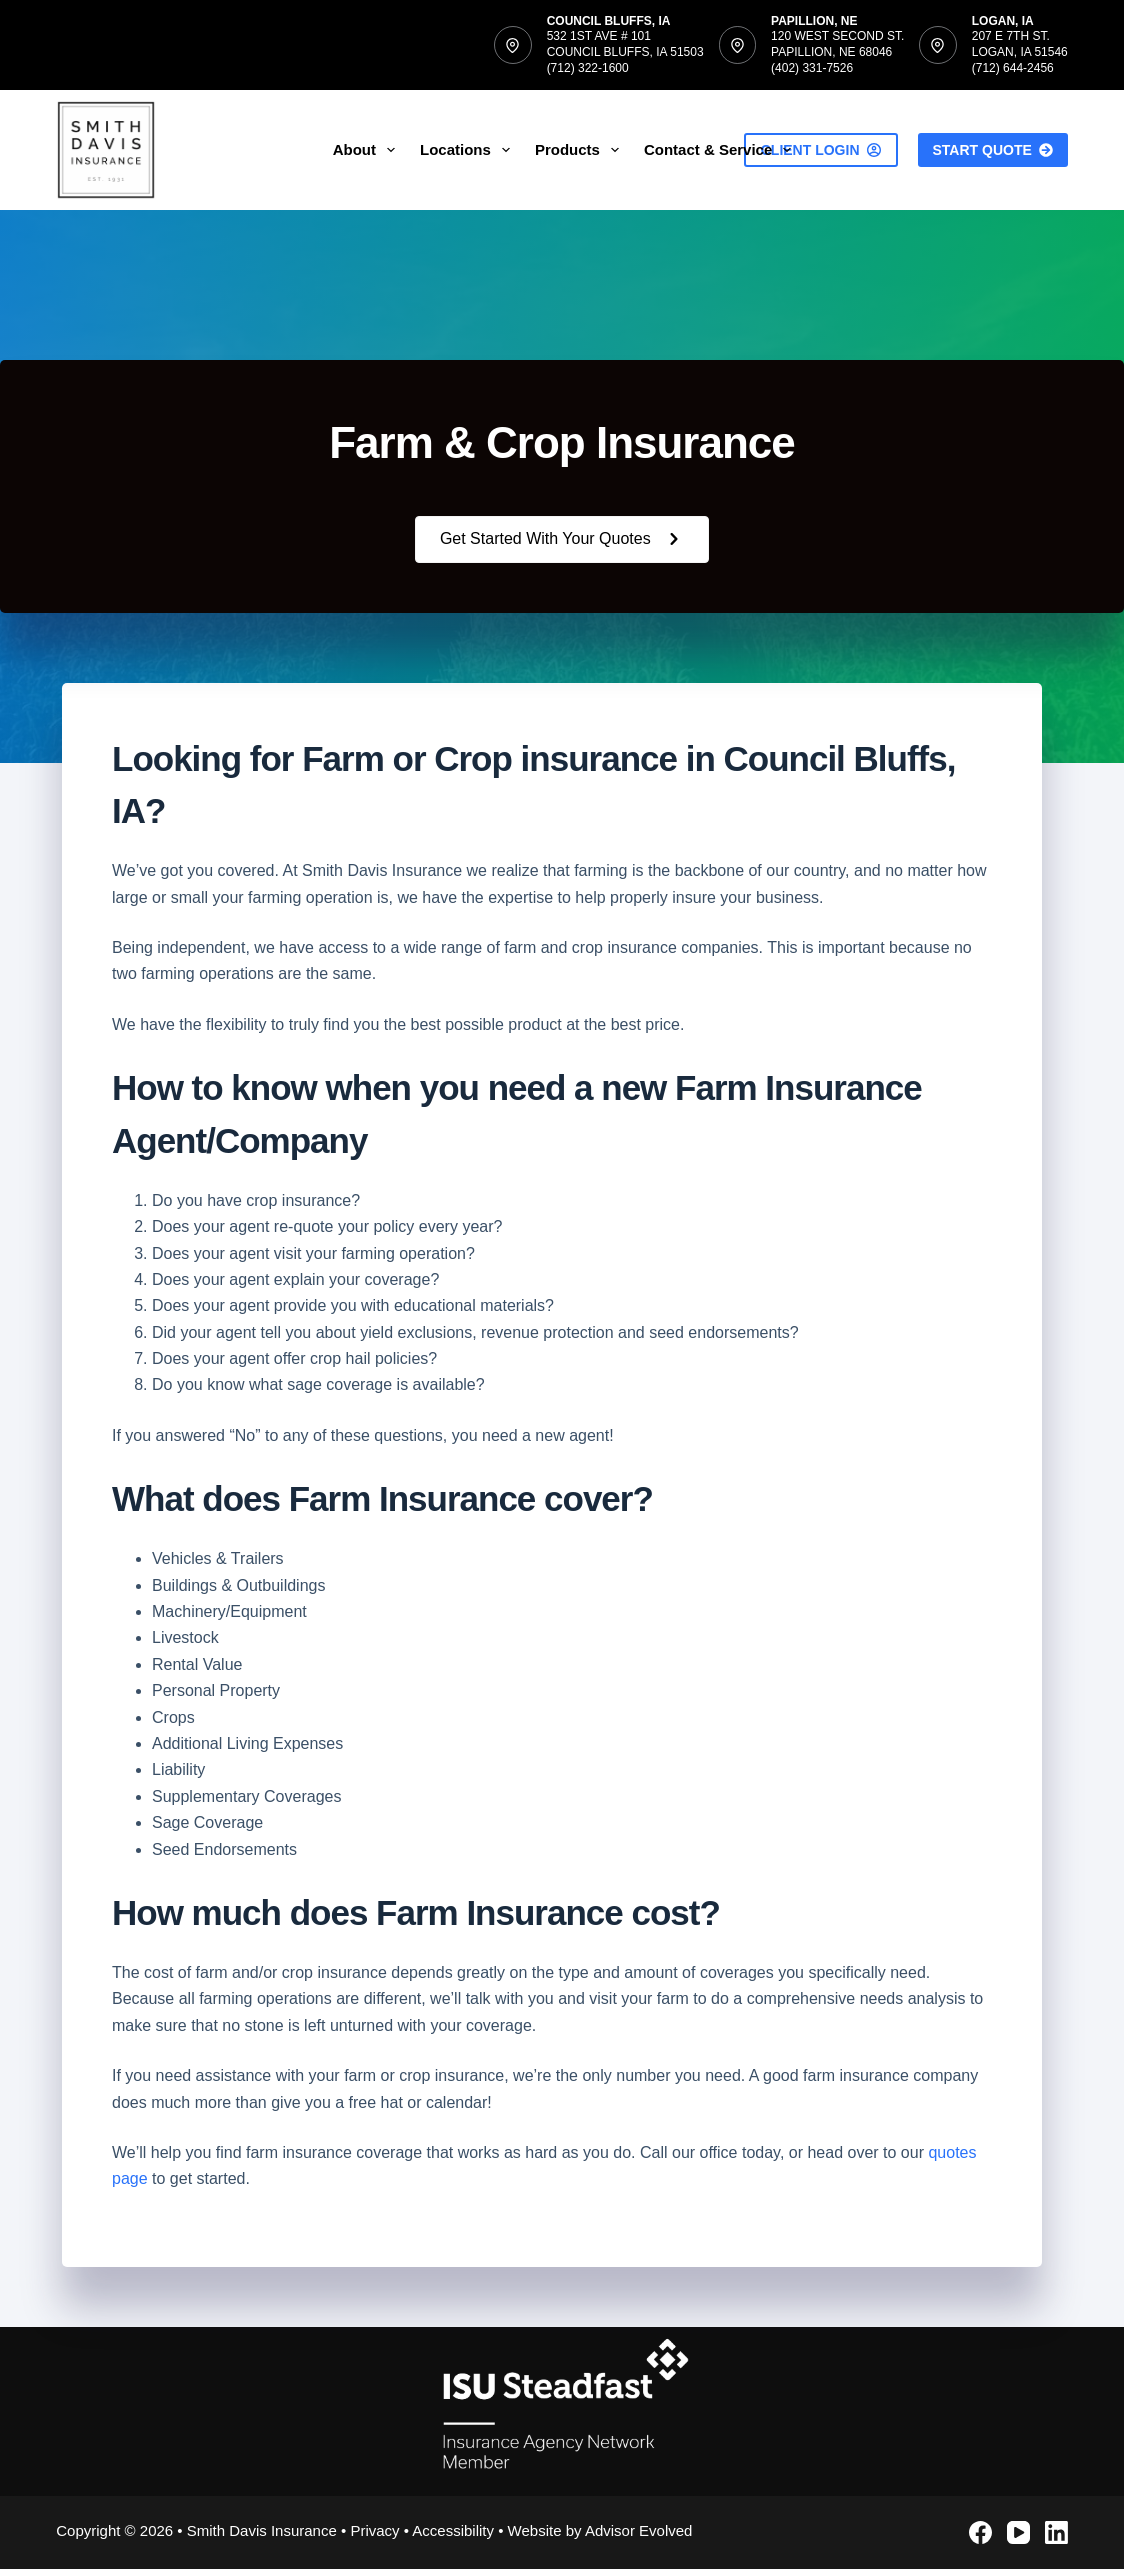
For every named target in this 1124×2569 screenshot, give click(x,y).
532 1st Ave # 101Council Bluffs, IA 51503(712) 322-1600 (625, 51)
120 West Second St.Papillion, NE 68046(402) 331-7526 (837, 51)
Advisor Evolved (639, 2530)
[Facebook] (980, 2532)
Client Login (821, 150)
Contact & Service (721, 150)
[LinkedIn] (1056, 2532)
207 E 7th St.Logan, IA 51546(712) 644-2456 (1020, 51)
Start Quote (993, 150)
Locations (469, 150)
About (368, 150)
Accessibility (453, 2530)
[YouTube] (1018, 2532)
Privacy (374, 2530)
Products (581, 150)
